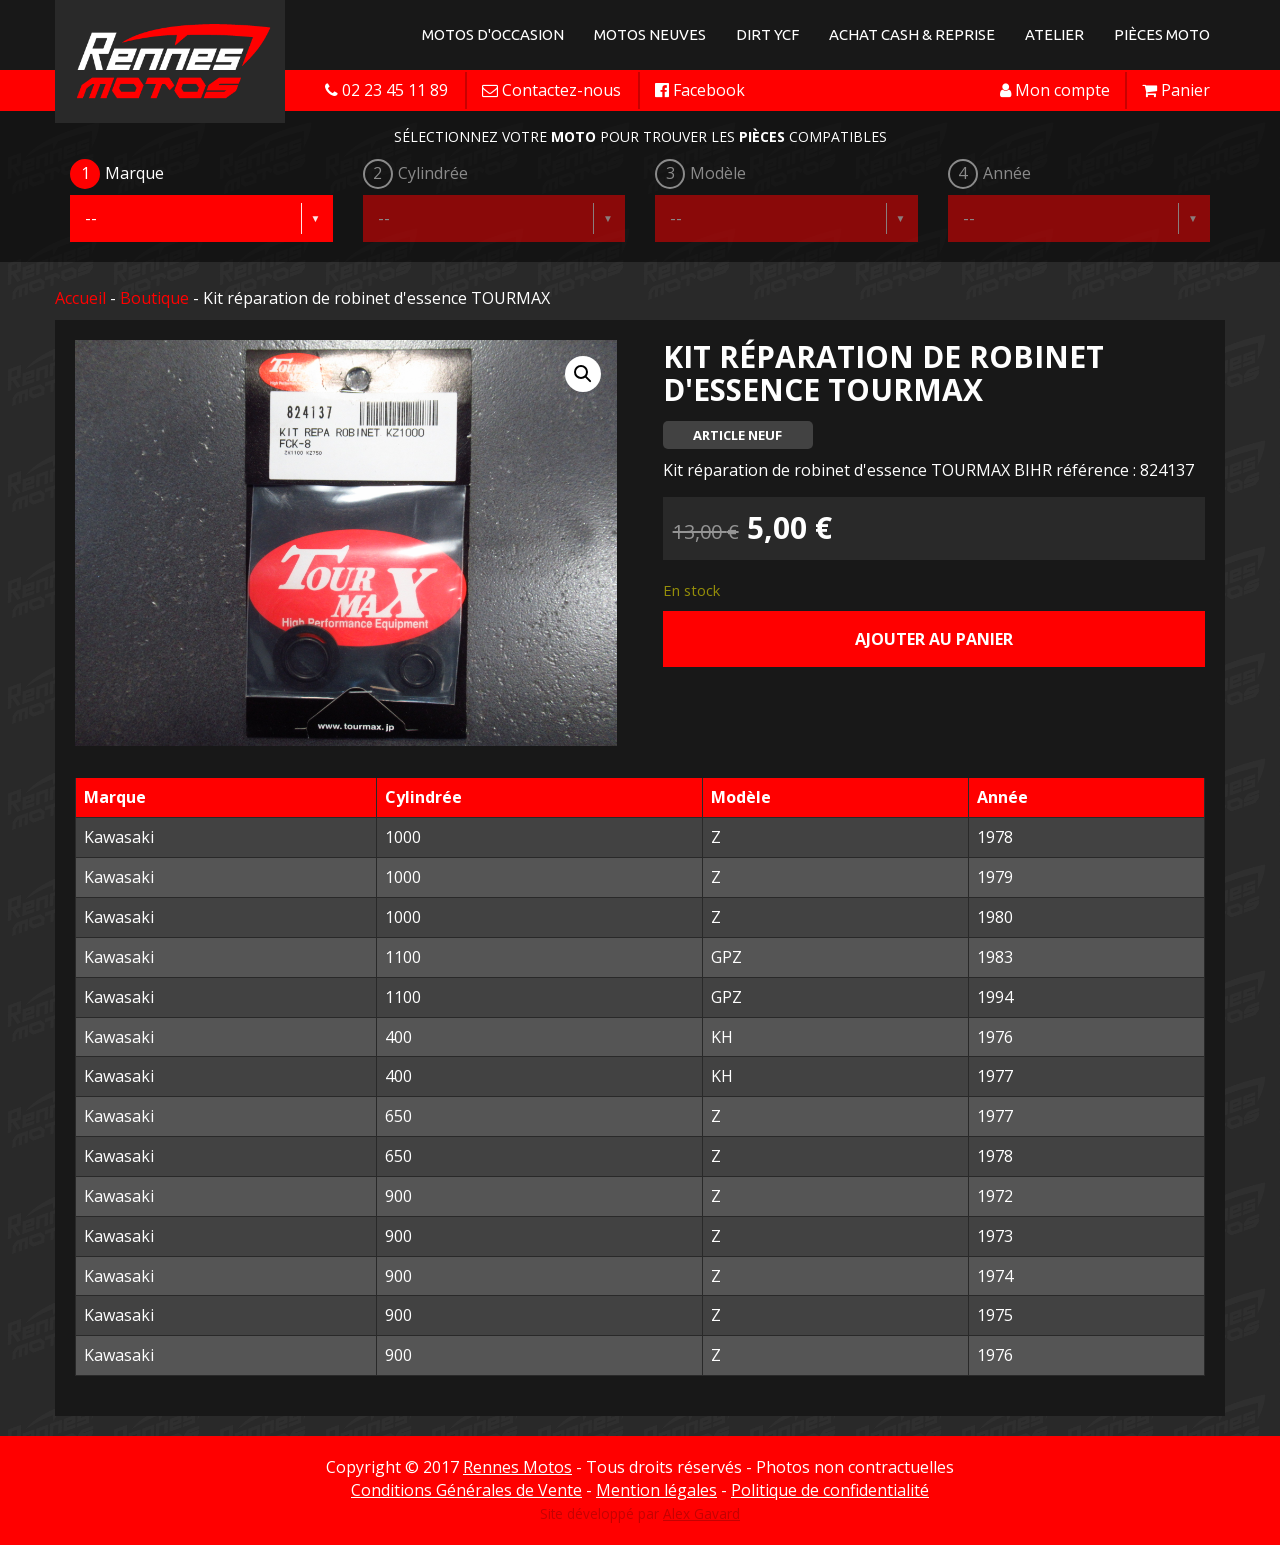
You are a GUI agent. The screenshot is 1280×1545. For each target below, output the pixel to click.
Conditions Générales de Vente (466, 1490)
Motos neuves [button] (650, 34)
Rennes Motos (517, 1467)
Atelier (1054, 34)
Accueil (80, 298)
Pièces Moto (1162, 34)
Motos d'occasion (493, 34)
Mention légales (656, 1490)
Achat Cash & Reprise (912, 34)
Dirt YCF (767, 34)
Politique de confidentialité (830, 1490)
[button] (583, 374)
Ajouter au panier (934, 639)
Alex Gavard (701, 1513)
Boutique (154, 298)
